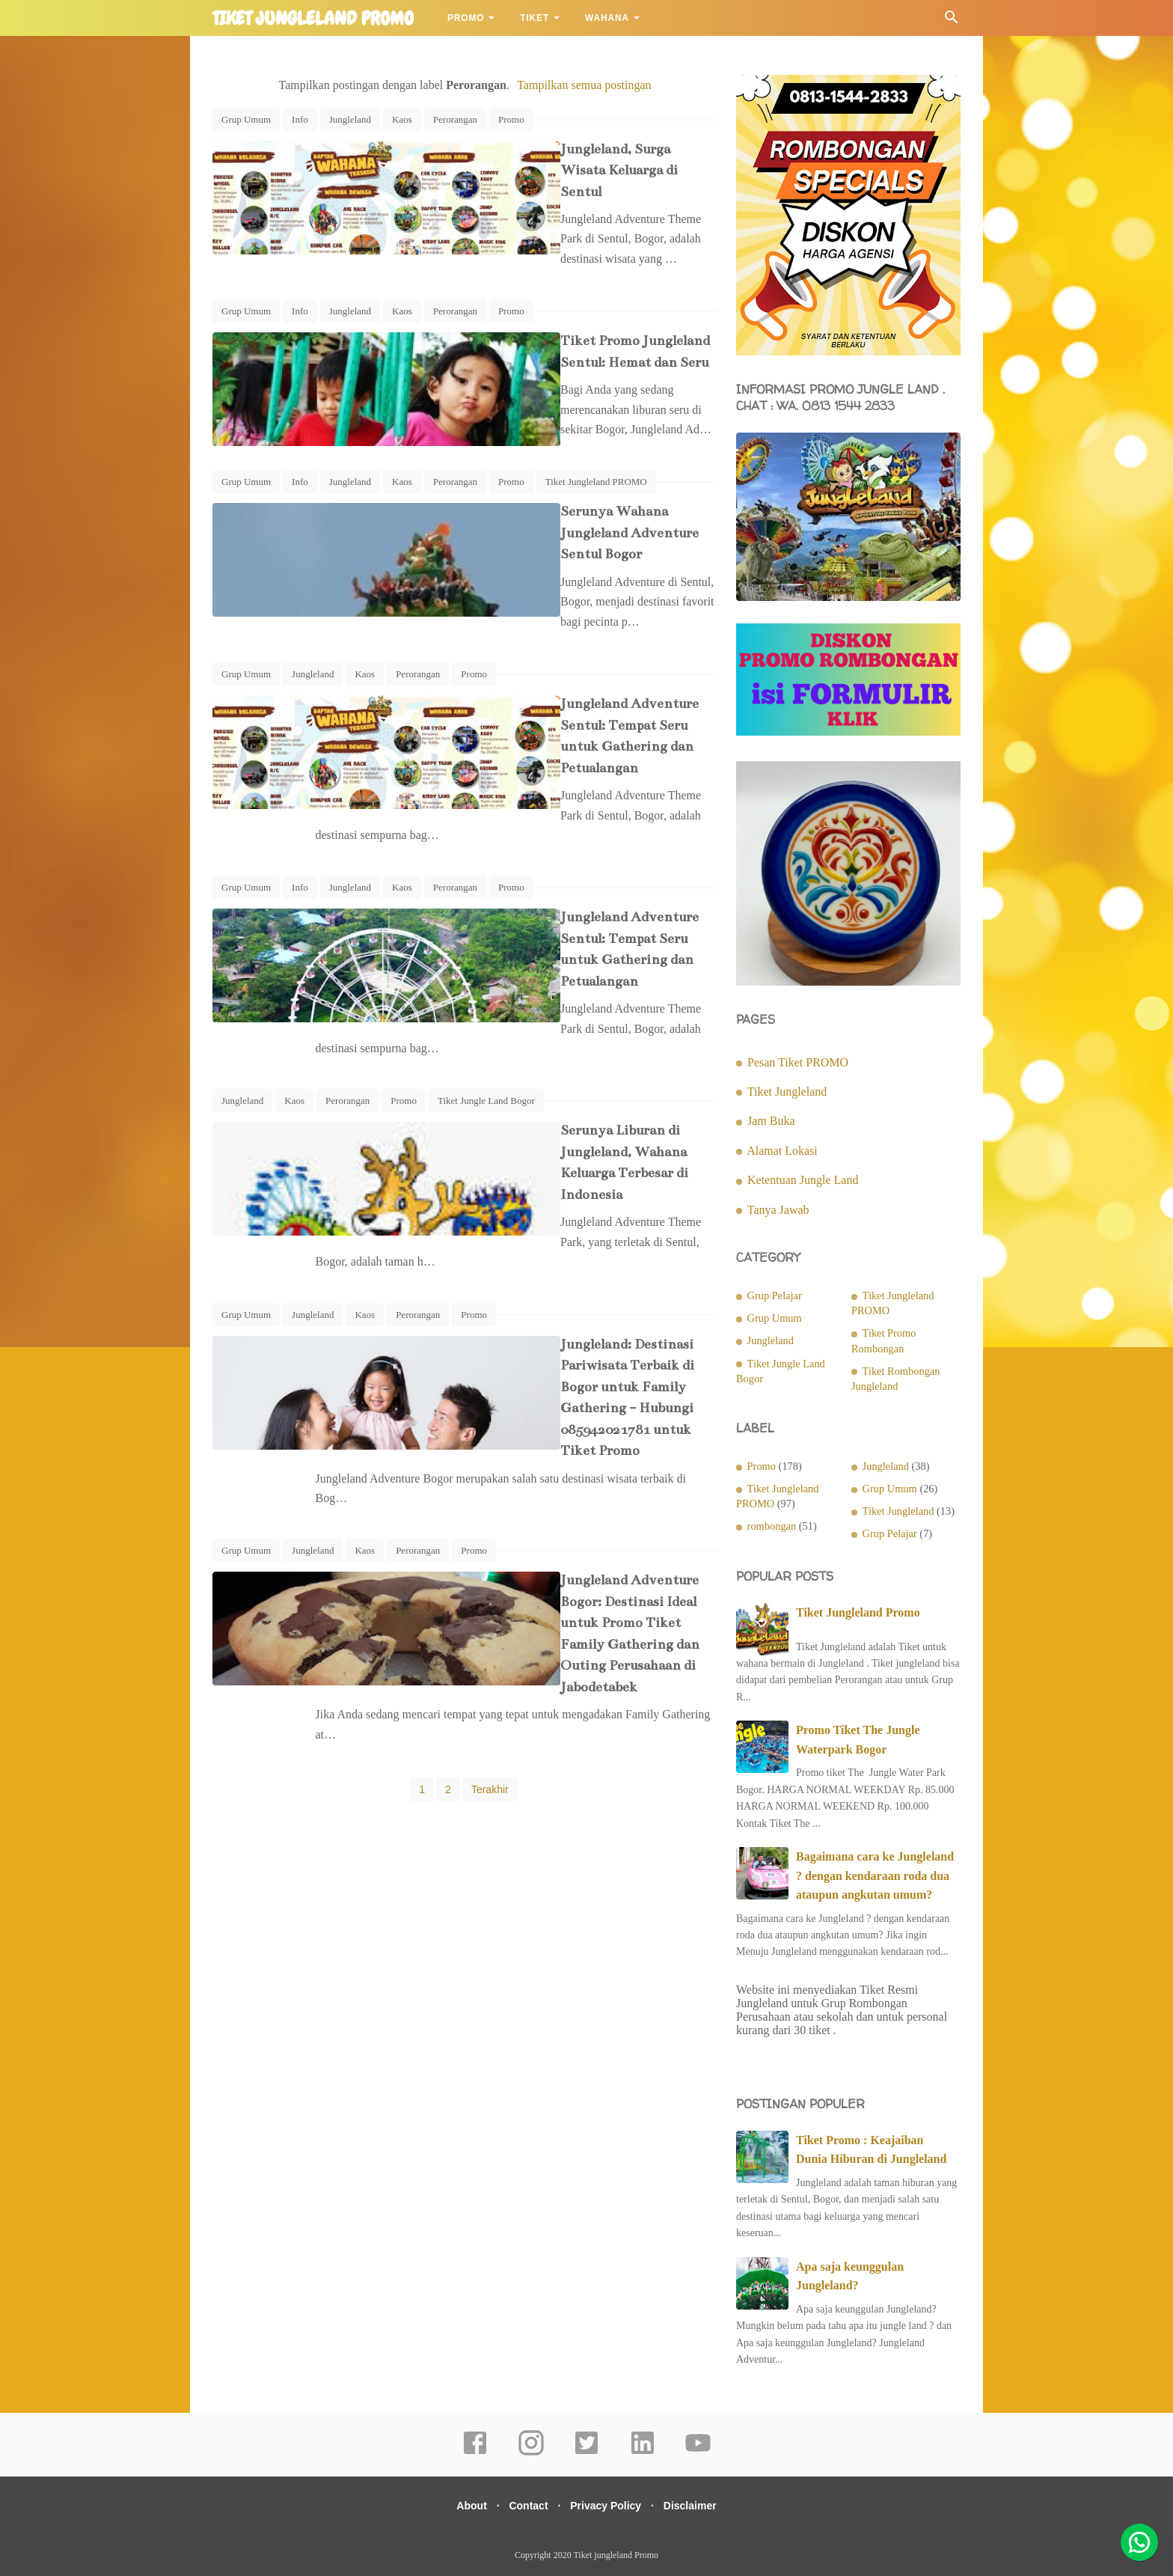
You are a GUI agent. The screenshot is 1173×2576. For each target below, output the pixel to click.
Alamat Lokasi (782, 1150)
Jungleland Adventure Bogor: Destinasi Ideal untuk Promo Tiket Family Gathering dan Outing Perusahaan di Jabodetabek (557, 1361)
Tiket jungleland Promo (313, 19)
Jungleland (350, 119)
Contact (525, 2506)
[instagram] (531, 2453)
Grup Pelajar (774, 1295)
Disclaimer (699, 2506)
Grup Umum (246, 119)
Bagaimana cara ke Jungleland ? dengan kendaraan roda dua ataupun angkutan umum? (875, 1875)
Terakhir (490, 1486)
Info (300, 119)
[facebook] (475, 2453)
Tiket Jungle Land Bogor (486, 968)
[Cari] (952, 21)
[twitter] (586, 2453)
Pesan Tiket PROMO (797, 1062)
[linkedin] (643, 2453)
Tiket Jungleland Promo (858, 1612)
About (462, 2506)
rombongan (772, 1526)
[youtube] (698, 2453)
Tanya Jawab (778, 1209)
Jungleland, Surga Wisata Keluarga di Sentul (555, 149)
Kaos (402, 119)
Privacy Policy (608, 2506)
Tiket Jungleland (787, 1091)
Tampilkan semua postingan (584, 85)
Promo (465, 18)
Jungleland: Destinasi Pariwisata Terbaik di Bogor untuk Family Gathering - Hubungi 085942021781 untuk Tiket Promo (553, 1189)
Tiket (534, 18)
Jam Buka (771, 1120)
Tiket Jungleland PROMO (596, 459)
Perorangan (455, 119)
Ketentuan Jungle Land (802, 1179)
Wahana (607, 18)
